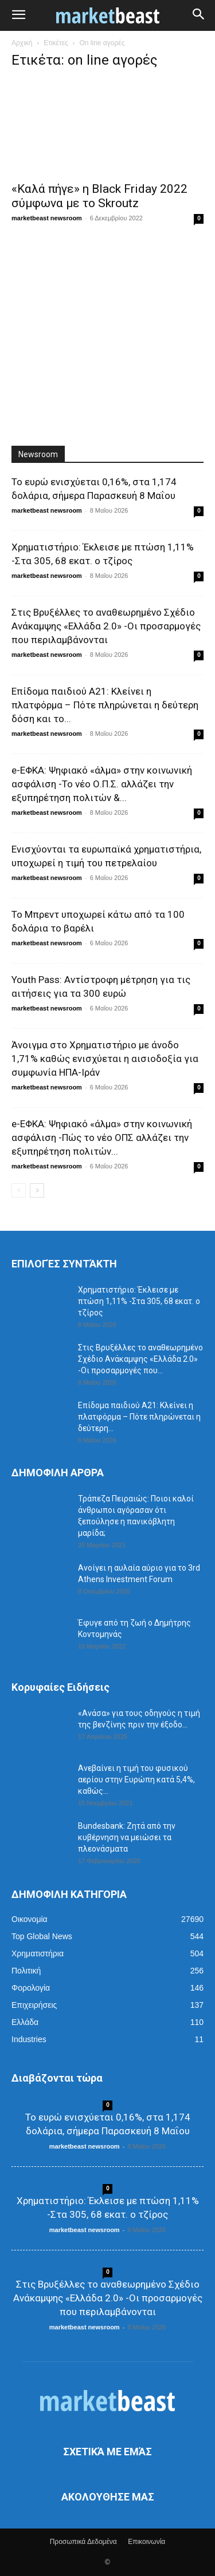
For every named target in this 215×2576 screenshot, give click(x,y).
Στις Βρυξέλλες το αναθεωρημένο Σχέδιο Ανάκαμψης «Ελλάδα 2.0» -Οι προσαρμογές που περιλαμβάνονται (106, 626)
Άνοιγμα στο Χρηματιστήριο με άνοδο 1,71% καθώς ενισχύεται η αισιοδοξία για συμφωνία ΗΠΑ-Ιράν (104, 1058)
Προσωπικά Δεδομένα (83, 2542)
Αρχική (21, 43)
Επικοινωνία (146, 2542)
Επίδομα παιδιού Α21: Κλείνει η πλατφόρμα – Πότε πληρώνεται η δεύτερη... (139, 1417)
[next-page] (37, 1190)
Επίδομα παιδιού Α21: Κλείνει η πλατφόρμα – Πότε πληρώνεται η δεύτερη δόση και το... (104, 704)
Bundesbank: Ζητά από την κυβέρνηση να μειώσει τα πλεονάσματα (126, 1837)
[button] (18, 15)
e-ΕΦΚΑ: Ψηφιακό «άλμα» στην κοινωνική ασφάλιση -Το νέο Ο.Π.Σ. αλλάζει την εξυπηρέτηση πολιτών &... (101, 783)
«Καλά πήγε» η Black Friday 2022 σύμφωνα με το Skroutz (99, 196)
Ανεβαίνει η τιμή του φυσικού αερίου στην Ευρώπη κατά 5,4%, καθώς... (136, 1779)
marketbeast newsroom (46, 218)
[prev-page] (18, 1190)
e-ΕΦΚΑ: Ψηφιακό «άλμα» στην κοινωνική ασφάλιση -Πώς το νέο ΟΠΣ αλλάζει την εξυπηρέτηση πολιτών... (101, 1137)
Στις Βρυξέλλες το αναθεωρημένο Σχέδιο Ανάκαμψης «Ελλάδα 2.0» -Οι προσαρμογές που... (140, 1359)
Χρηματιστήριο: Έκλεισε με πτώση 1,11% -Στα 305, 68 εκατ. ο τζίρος (139, 1301)
